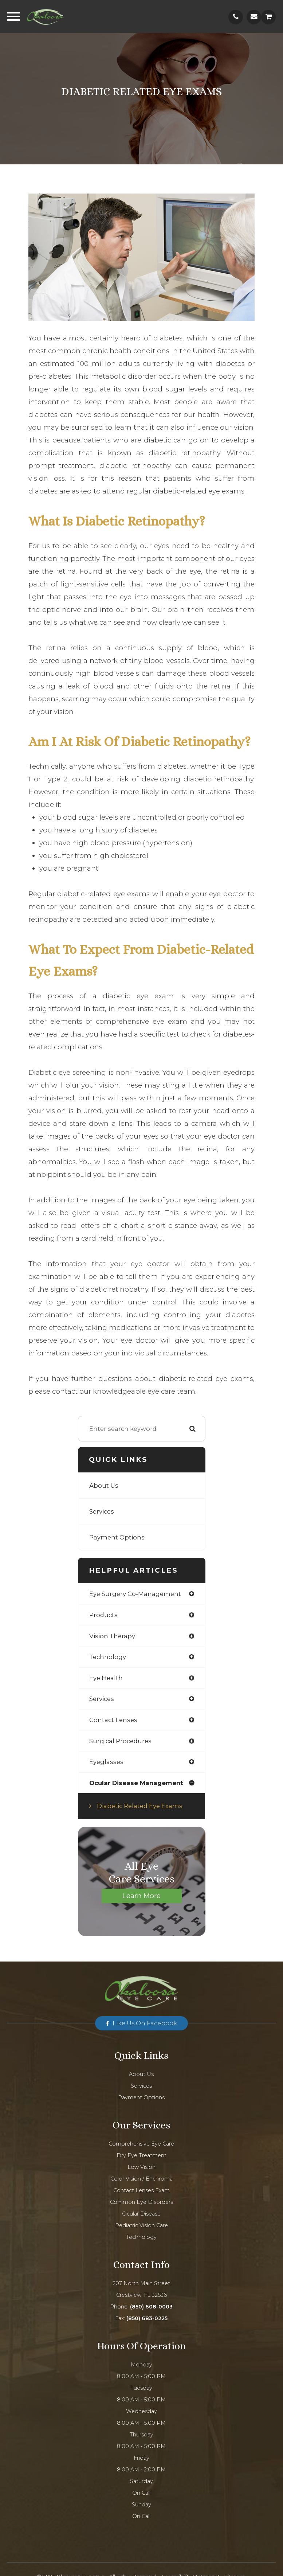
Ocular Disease (141, 2213)
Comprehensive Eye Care (141, 2143)
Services (101, 1511)
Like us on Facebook (145, 2023)
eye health (106, 1678)
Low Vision (141, 2167)
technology (107, 1656)
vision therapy (112, 1636)
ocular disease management (136, 1783)
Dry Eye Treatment (141, 2155)
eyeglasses (106, 1761)
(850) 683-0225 (147, 2318)
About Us (103, 1485)
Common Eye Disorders (141, 2202)
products (103, 1615)
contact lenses (113, 1720)
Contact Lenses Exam (141, 2190)
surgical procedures (120, 1741)
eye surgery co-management (135, 1593)
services (101, 1698)
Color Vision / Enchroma (141, 2178)
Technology (141, 2237)
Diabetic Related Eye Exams (139, 1806)
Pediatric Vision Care (141, 2225)
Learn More (141, 1896)
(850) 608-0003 (151, 2306)
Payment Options (117, 1537)
